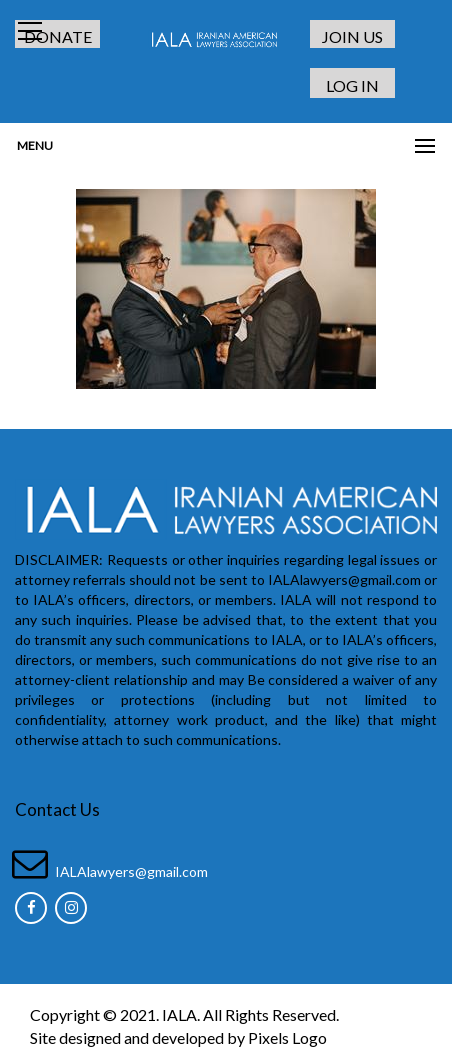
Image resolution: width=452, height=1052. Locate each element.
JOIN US (352, 36)
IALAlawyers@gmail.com (131, 871)
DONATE (58, 36)
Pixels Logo (287, 1037)
